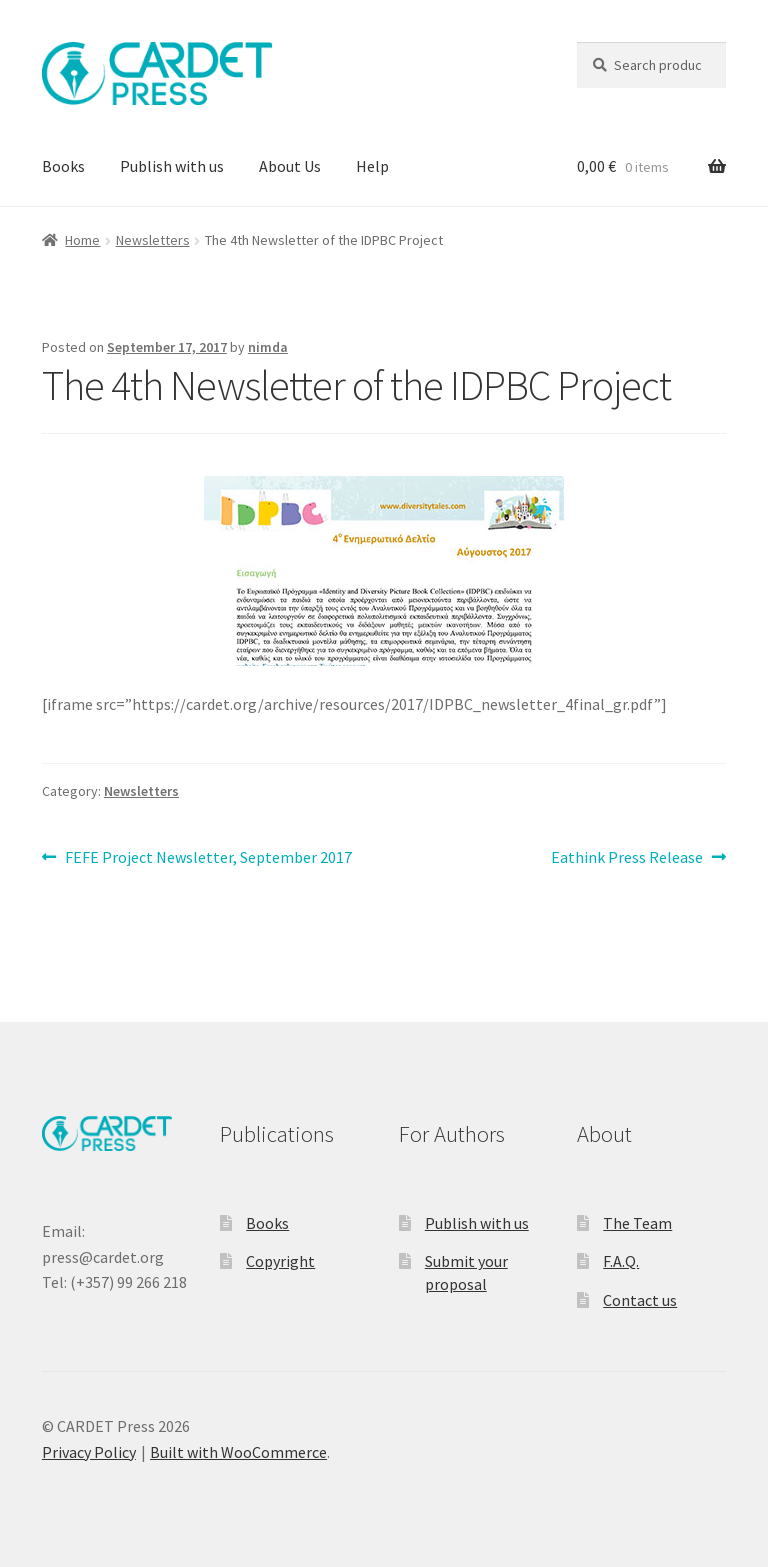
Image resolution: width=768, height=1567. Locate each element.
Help (372, 166)
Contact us (640, 1300)
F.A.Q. (621, 1261)
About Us (290, 166)
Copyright (280, 1261)
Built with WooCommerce (238, 1452)
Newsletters (153, 240)
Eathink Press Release (627, 858)
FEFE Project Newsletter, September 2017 (208, 858)
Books (63, 166)
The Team (637, 1223)
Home (82, 240)
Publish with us (172, 166)
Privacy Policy (89, 1452)
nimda (268, 347)
